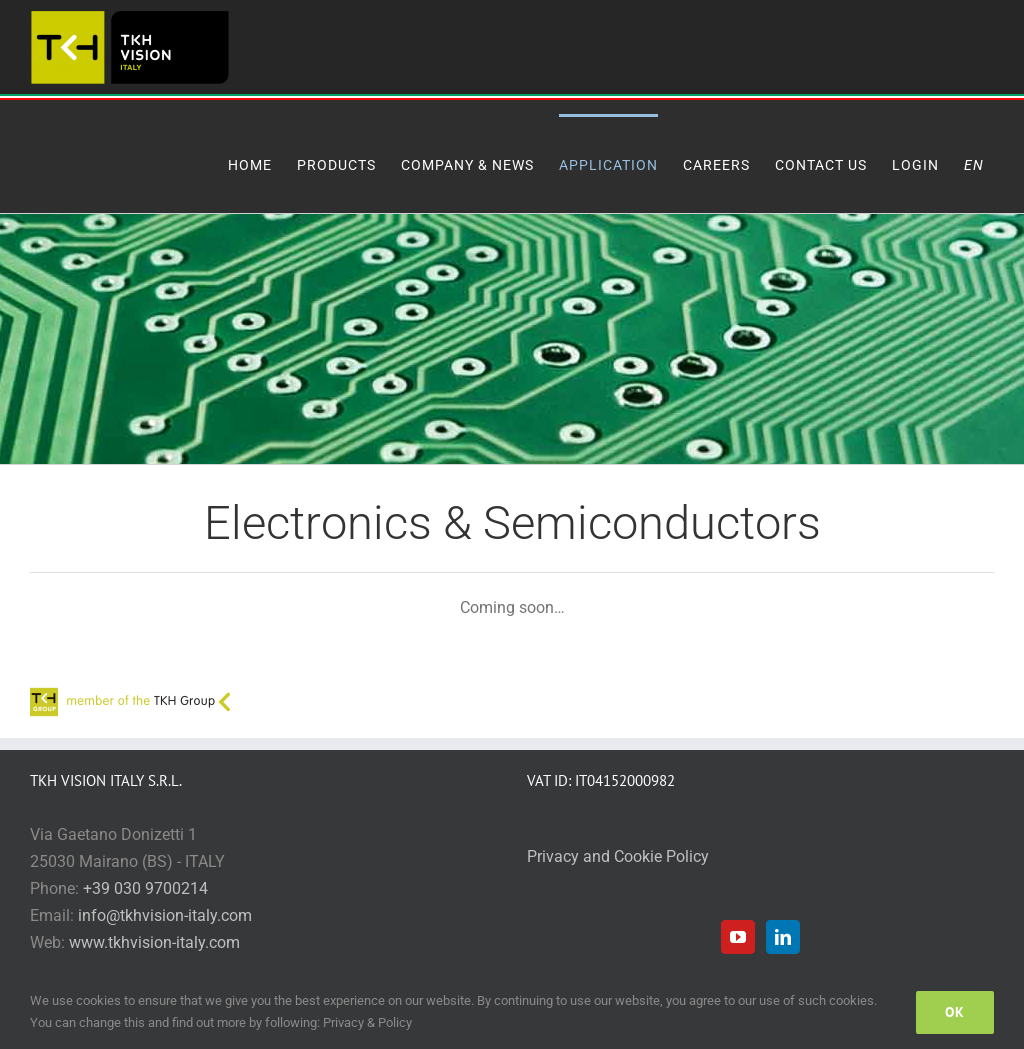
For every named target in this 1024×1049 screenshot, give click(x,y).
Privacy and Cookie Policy (618, 856)
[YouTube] (738, 937)
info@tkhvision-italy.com (165, 915)
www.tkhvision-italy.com (154, 942)
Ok (955, 1012)
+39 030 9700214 (145, 888)
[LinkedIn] (783, 937)
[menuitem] (979, 163)
